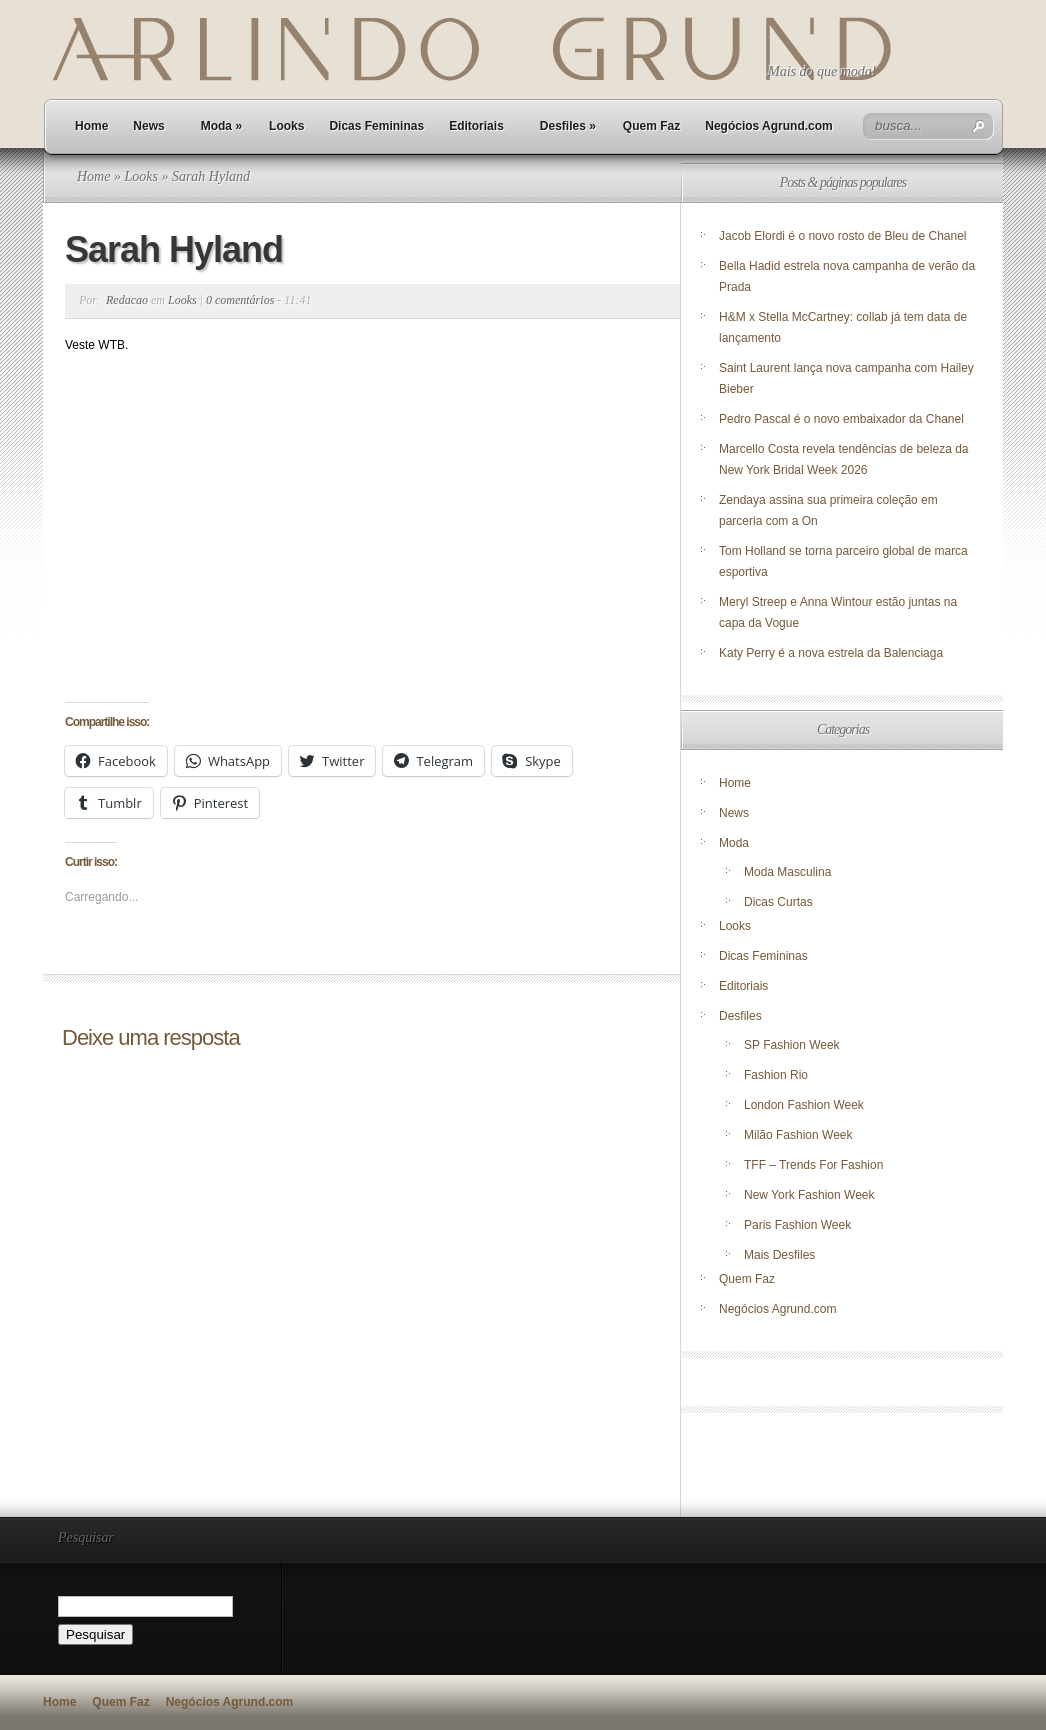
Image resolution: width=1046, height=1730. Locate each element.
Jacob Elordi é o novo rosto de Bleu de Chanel (843, 236)
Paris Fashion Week (797, 1225)
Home (91, 126)
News (148, 126)
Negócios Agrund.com (769, 126)
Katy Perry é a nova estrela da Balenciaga (831, 653)
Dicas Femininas (376, 126)
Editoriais (476, 126)
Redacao (127, 300)
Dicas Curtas (778, 902)
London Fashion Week (804, 1105)
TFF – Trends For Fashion (813, 1165)
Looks (286, 126)
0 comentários (240, 300)
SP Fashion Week (792, 1045)
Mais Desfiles (779, 1255)
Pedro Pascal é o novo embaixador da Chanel (843, 419)
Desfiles (568, 126)
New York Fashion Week (809, 1195)
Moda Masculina (787, 872)
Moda (221, 126)
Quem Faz (651, 126)
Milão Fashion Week (798, 1135)
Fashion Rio (776, 1075)
